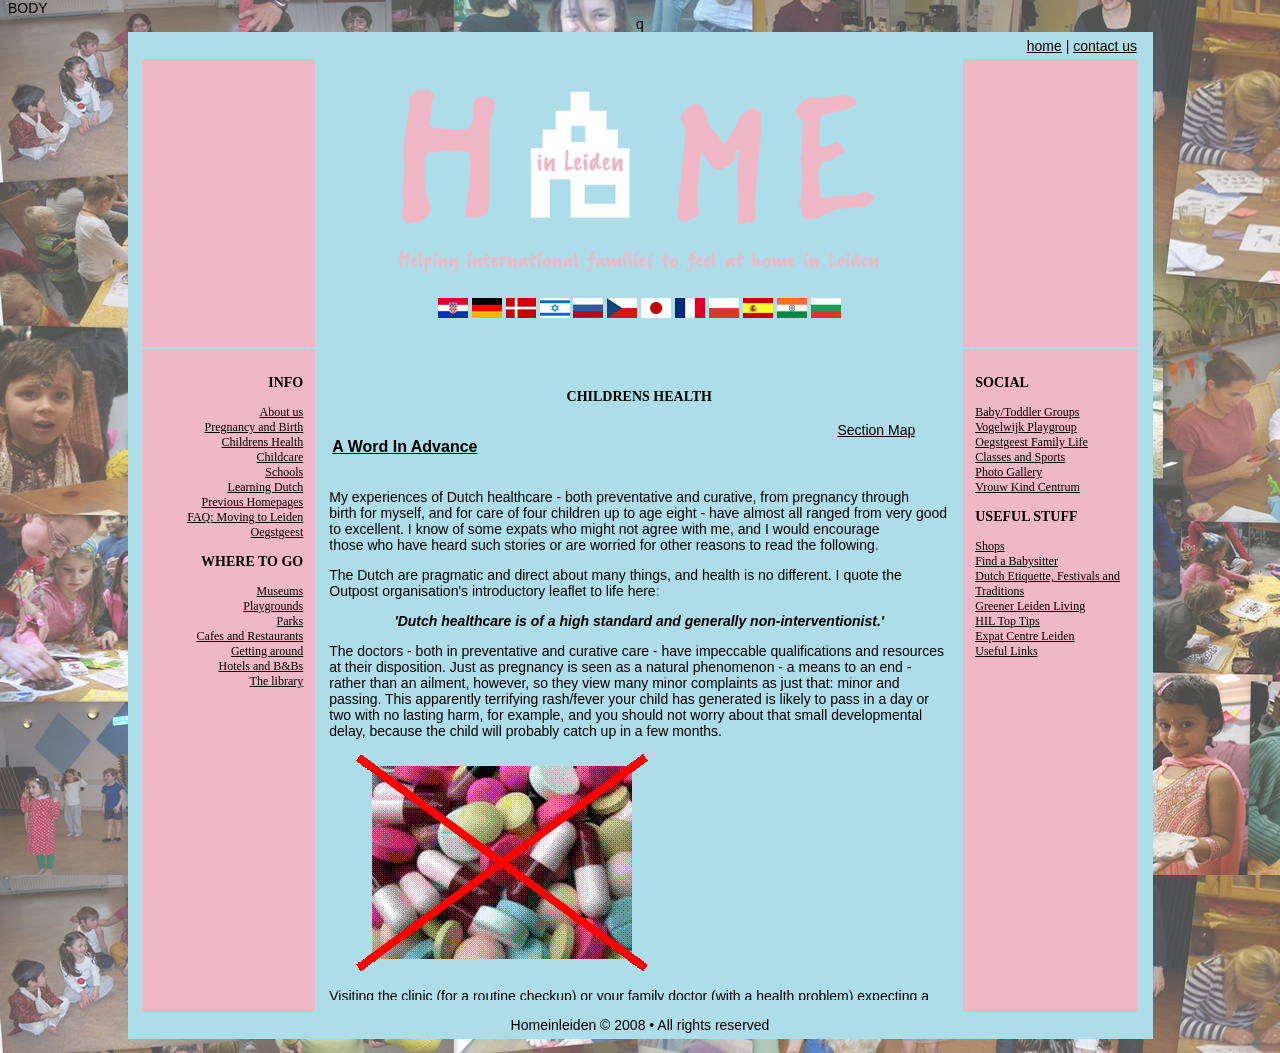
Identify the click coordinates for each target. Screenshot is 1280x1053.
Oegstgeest (277, 532)
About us (282, 412)
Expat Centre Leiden (1024, 636)
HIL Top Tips (1007, 621)
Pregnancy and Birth (254, 427)
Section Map (876, 430)
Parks (290, 621)
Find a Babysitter (1016, 561)
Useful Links (1006, 651)
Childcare (280, 457)
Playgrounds (273, 606)
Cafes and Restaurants (250, 636)
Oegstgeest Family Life (1031, 442)
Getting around (267, 651)
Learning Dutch (266, 487)
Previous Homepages (253, 502)
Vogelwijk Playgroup (1025, 427)
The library (277, 681)
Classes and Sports (1020, 457)
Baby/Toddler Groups (1027, 412)
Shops (989, 546)
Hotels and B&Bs (261, 666)
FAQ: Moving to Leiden (245, 517)
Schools (284, 472)
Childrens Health (263, 442)
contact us (1105, 46)
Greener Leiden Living (1030, 606)
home (1044, 46)
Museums (280, 591)
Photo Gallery (1008, 472)
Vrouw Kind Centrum (1027, 487)
